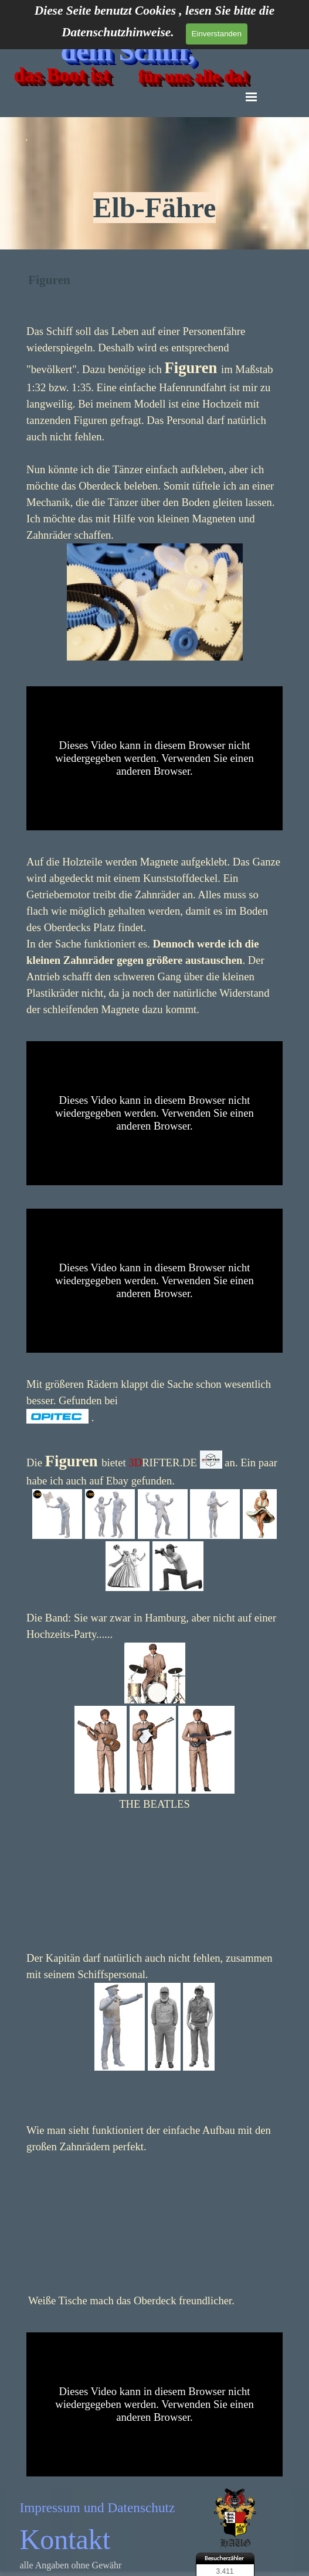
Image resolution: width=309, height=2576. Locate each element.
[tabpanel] (154, 179)
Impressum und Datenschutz (97, 2507)
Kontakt (65, 2539)
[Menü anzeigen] (251, 96)
